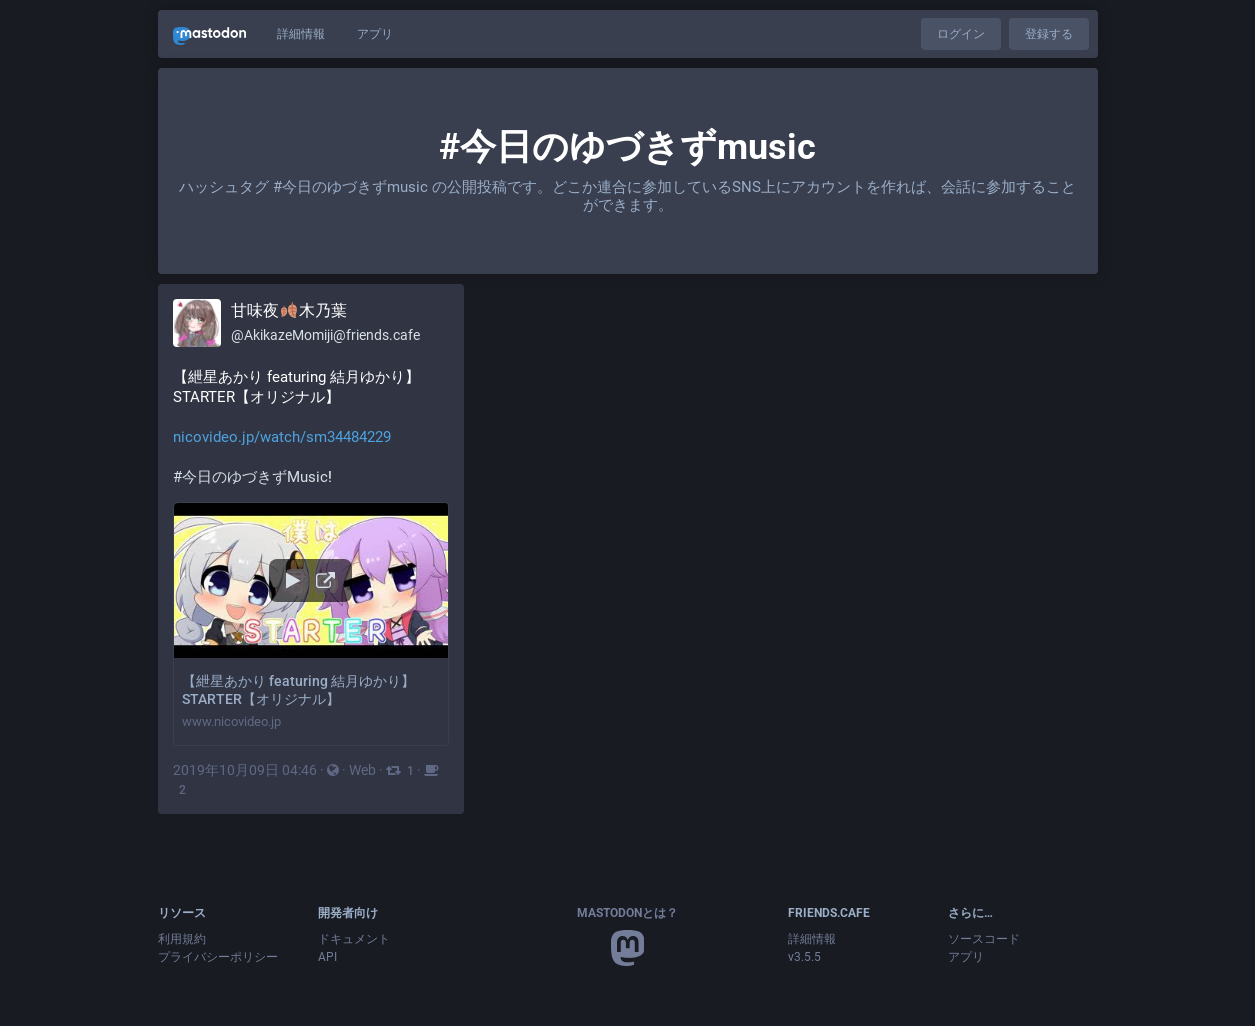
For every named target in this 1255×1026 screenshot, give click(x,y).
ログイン (961, 34)
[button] (311, 624)
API (327, 957)
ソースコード (984, 939)
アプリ (375, 34)
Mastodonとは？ (627, 913)
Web (362, 770)
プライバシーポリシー (218, 957)
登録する (1049, 34)
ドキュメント (354, 939)
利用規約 (182, 939)
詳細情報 (301, 34)
